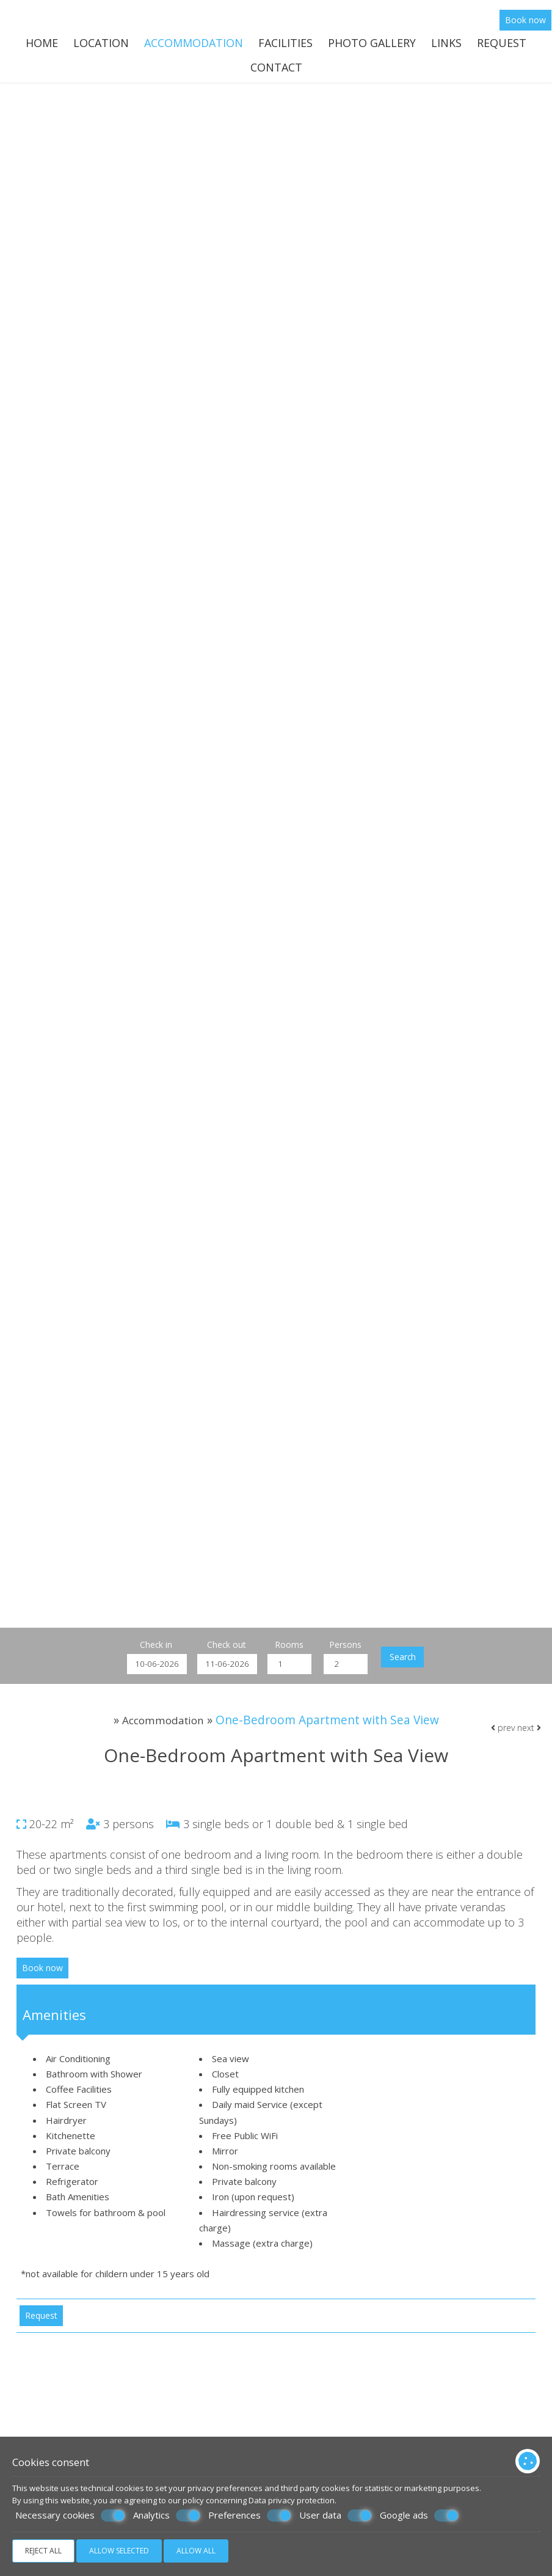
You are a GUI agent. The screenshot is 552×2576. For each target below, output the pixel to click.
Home (42, 45)
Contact (276, 73)
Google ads (419, 2515)
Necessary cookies (70, 2515)
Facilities (285, 45)
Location (101, 45)
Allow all (196, 2550)
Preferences (249, 2515)
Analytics (166, 2515)
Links (446, 45)
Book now (526, 22)
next (528, 1749)
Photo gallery (372, 45)
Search (413, 1668)
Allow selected (119, 2550)
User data (335, 2515)
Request (501, 45)
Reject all (43, 2550)
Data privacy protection (292, 2500)
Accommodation (193, 45)
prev (502, 1749)
